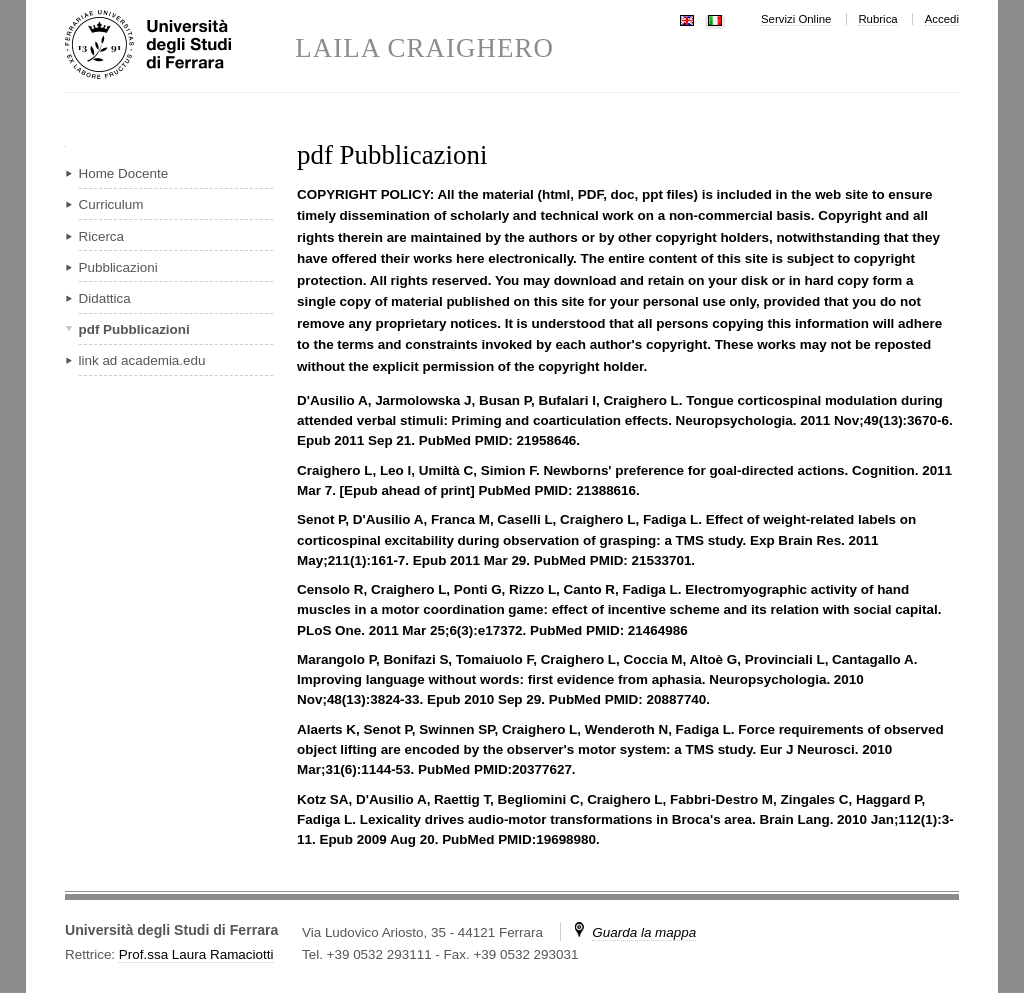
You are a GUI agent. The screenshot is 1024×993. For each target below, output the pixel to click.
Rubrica (877, 19)
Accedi (942, 19)
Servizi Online (796, 19)
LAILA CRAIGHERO (424, 48)
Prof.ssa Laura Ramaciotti (196, 954)
